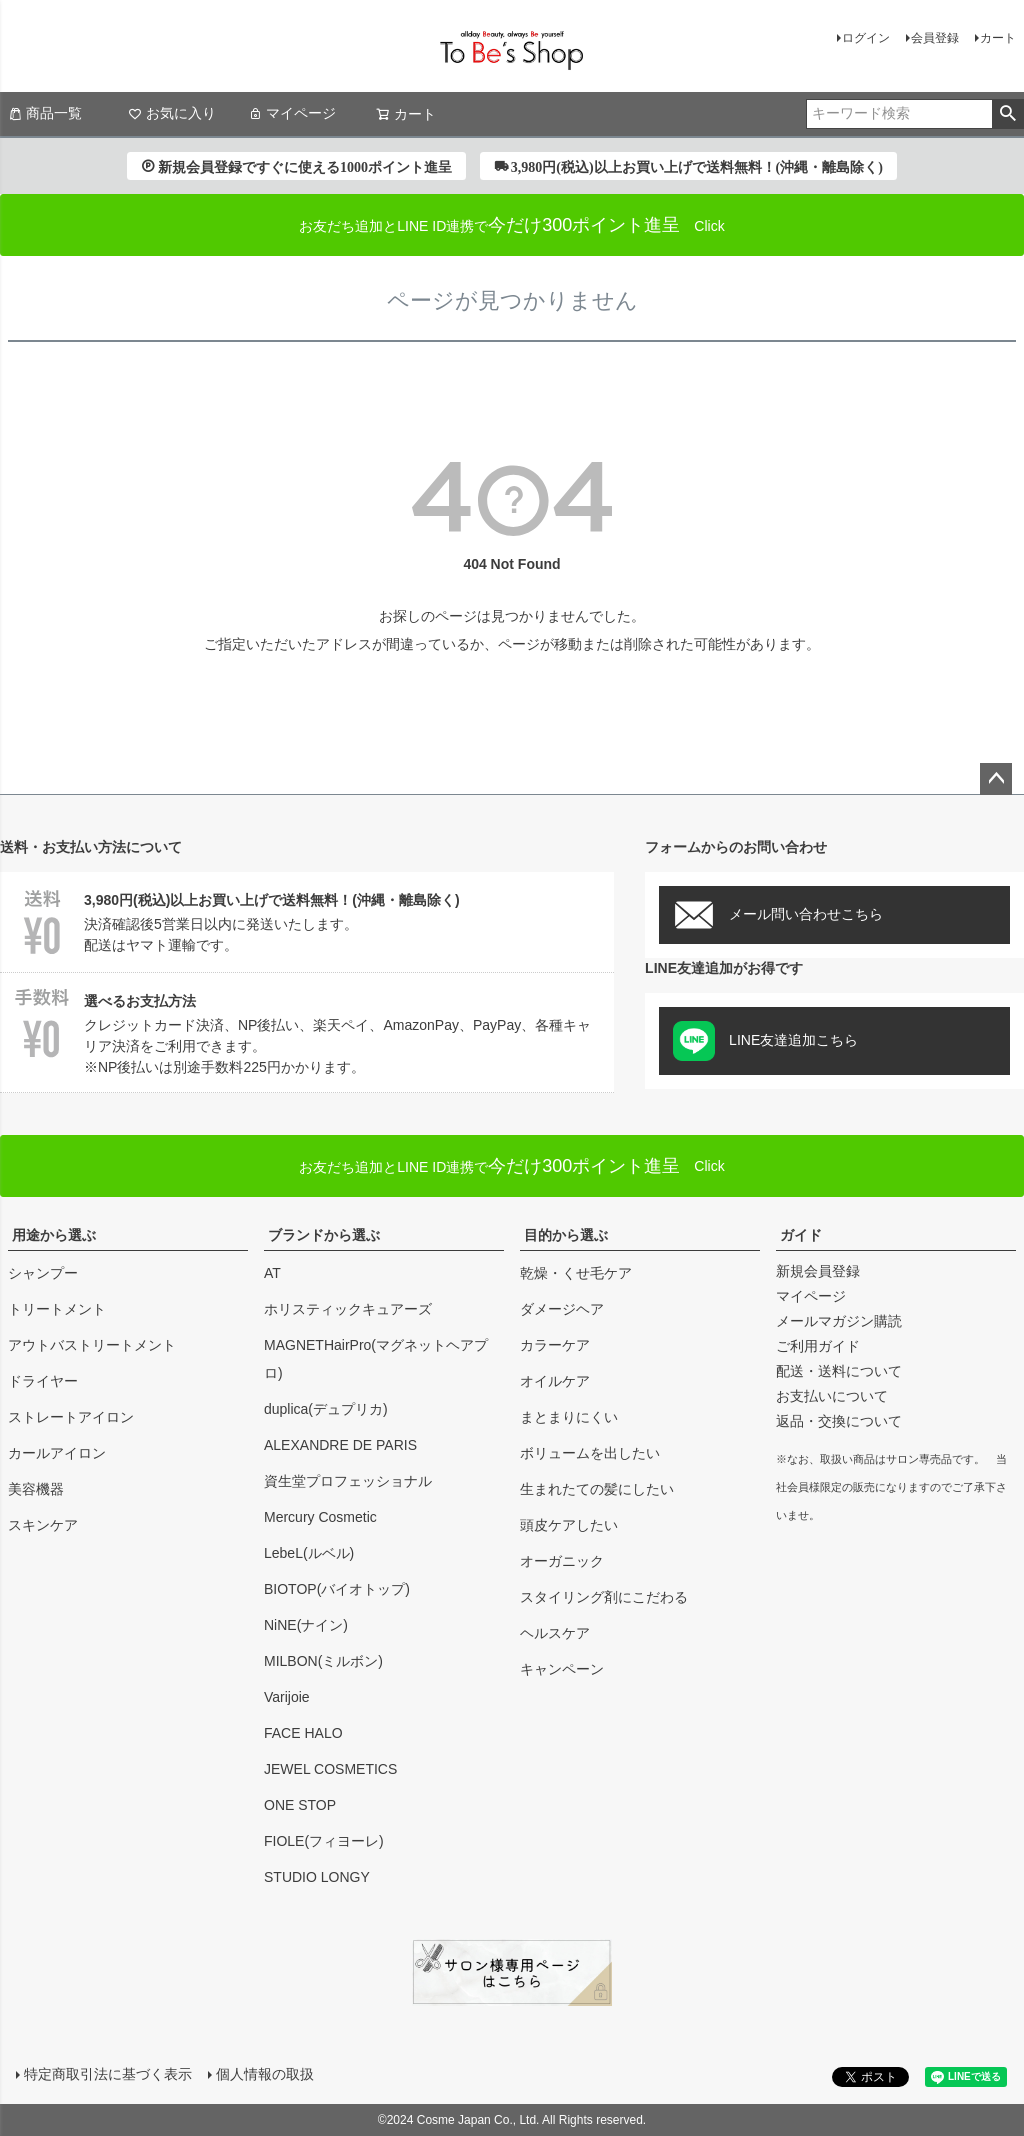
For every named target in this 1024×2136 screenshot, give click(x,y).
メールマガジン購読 (839, 1321)
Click (511, 1166)
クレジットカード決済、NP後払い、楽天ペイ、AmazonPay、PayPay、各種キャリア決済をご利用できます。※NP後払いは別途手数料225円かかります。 (307, 1031)
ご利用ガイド (818, 1346)
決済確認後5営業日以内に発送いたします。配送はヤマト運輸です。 (307, 919)
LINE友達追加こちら (765, 1041)
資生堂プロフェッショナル (348, 1481)
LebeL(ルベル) (309, 1553)
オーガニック (562, 1561)
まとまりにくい (569, 1417)
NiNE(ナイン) (306, 1625)
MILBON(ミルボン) (323, 1661)
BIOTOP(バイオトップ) (337, 1589)
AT (272, 1273)
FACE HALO (303, 1733)
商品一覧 (45, 113)
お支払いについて (832, 1396)
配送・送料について (839, 1371)
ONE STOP (300, 1805)
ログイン (866, 38)
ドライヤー (43, 1381)
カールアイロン (57, 1453)
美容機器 (36, 1489)
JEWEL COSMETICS (330, 1769)
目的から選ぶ (566, 1235)
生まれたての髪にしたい (597, 1489)
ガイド (801, 1235)
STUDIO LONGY (317, 1877)
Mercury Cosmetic (320, 1517)
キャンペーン (562, 1669)
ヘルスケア (555, 1633)
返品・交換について (839, 1421)
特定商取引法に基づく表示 (108, 2074)
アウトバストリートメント (92, 1345)
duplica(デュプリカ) (326, 1409)
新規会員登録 (818, 1271)
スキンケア (43, 1525)
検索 (1007, 114)
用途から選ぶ (54, 1235)
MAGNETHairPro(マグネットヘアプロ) (376, 1359)
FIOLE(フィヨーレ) (324, 1841)
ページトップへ (996, 779)
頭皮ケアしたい (569, 1525)
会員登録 (935, 38)
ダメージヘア (562, 1309)
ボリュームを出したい (590, 1453)
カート (998, 38)
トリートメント (57, 1309)
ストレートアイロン (71, 1417)
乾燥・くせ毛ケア (576, 1273)
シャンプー (43, 1273)
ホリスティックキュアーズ (348, 1309)
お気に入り (172, 113)
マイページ (292, 113)
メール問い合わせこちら (778, 915)
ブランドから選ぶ (324, 1235)
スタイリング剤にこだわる (604, 1597)
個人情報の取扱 (265, 2074)
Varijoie (287, 1697)
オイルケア (555, 1381)
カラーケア (555, 1345)
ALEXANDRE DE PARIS (340, 1445)
